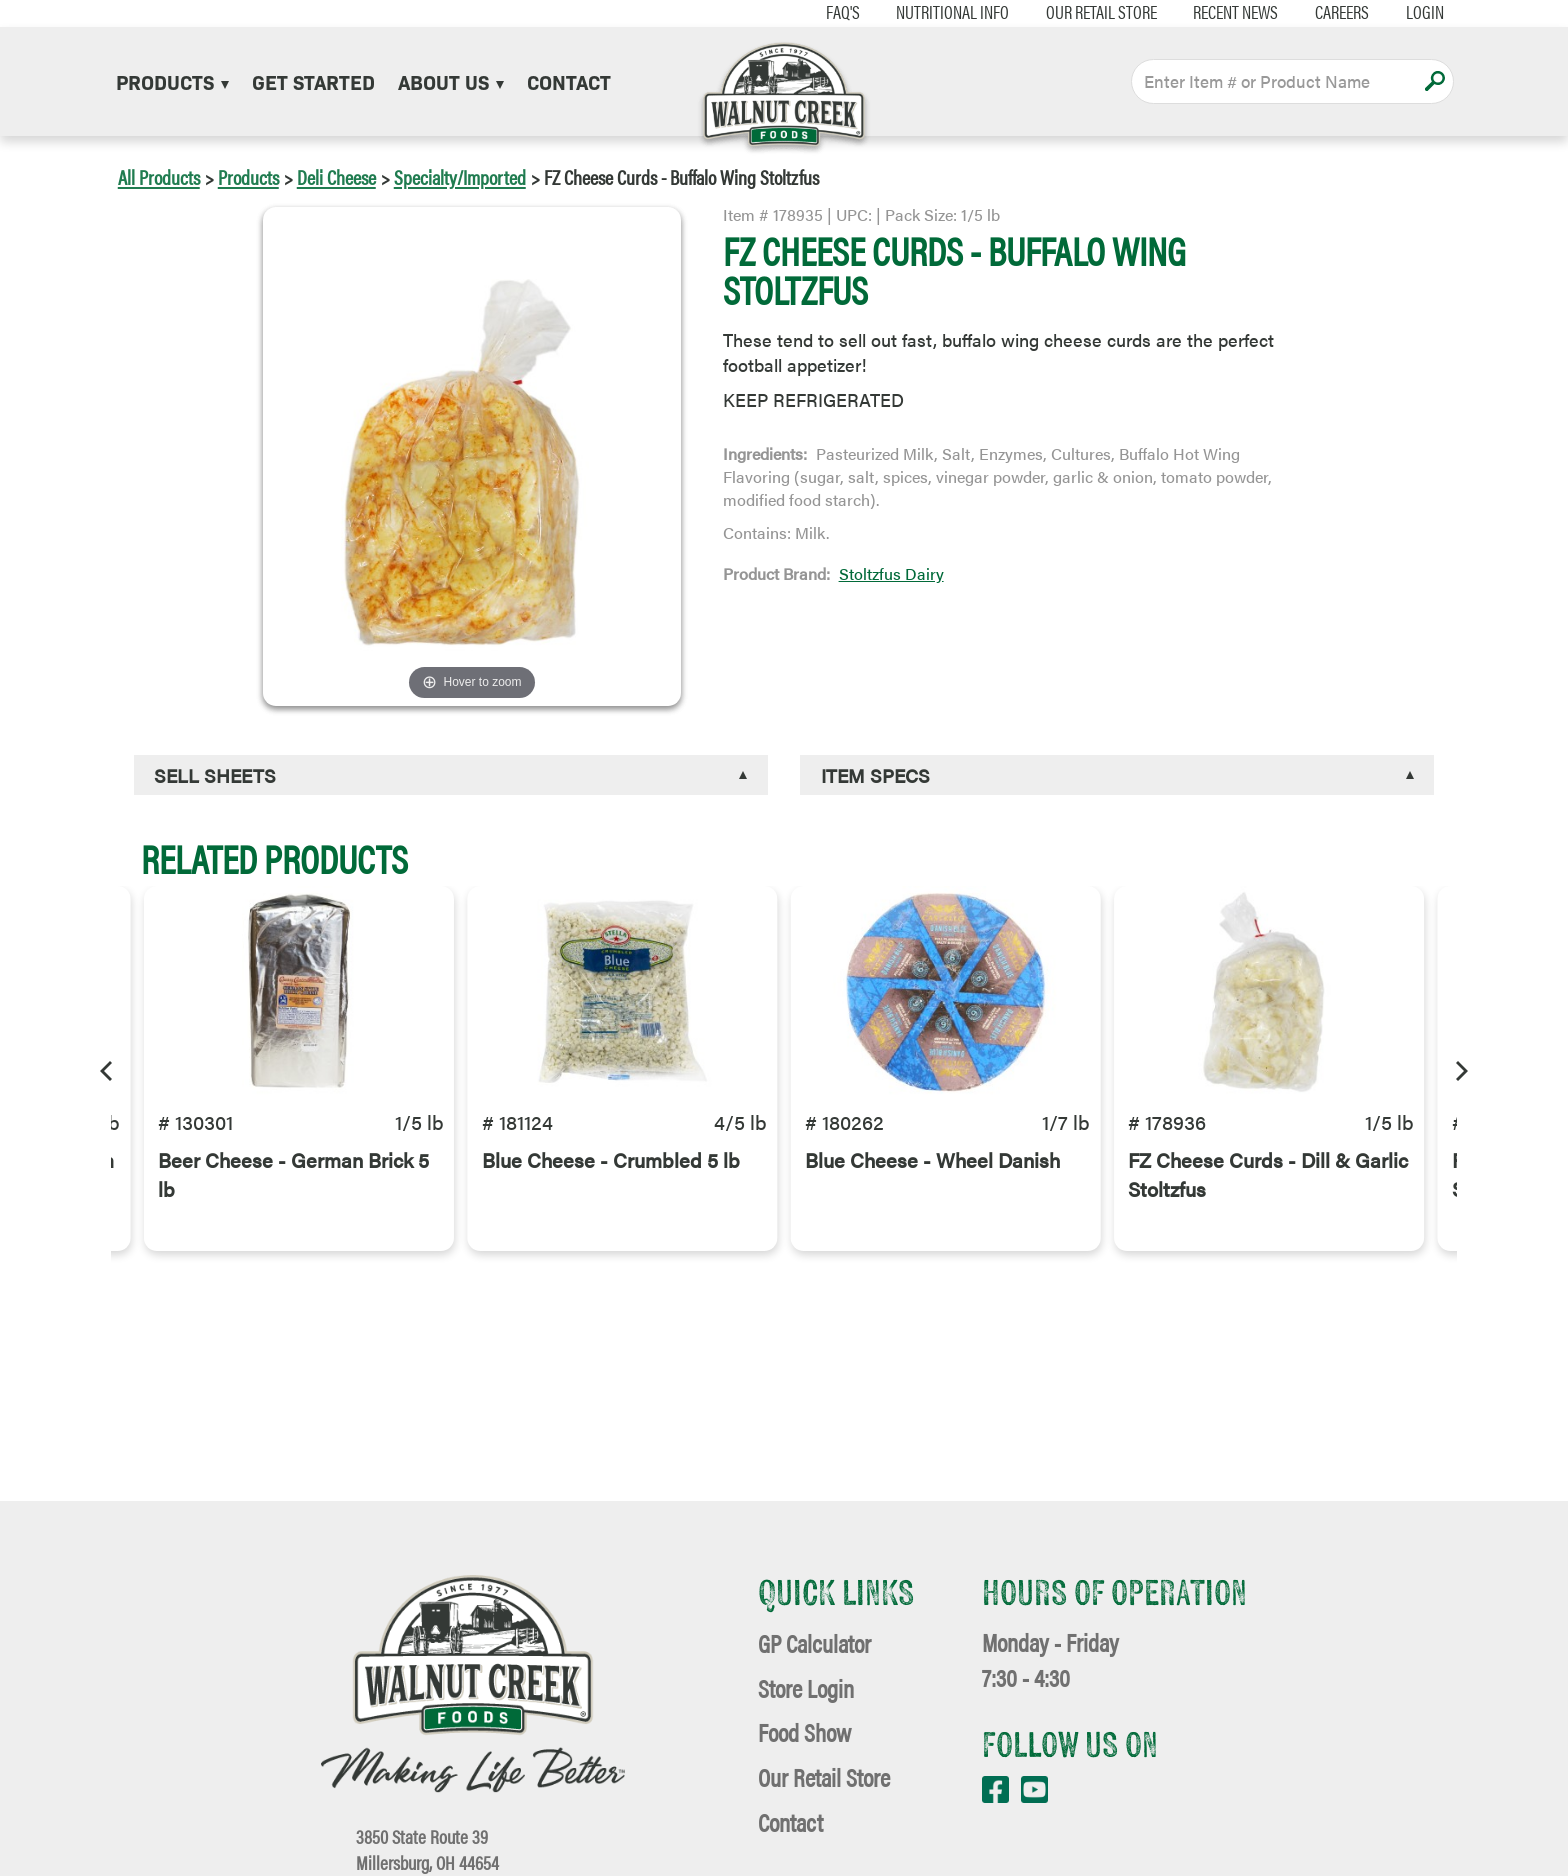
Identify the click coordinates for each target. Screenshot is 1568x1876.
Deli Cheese (336, 176)
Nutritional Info (926, 12)
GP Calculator (814, 1642)
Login (1399, 12)
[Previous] (108, 1068)
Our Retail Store (1075, 12)
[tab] (451, 775)
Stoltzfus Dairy (891, 573)
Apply (1434, 81)
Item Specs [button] (875, 775)
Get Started (313, 81)
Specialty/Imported (460, 176)
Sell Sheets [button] (215, 775)
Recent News (1210, 12)
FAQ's (817, 12)
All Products (159, 176)
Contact (569, 81)
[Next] (1460, 1068)
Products (172, 81)
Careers (1316, 12)
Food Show (804, 1731)
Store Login (806, 1687)
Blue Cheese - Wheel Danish (932, 1192)
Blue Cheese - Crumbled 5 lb (611, 1192)
